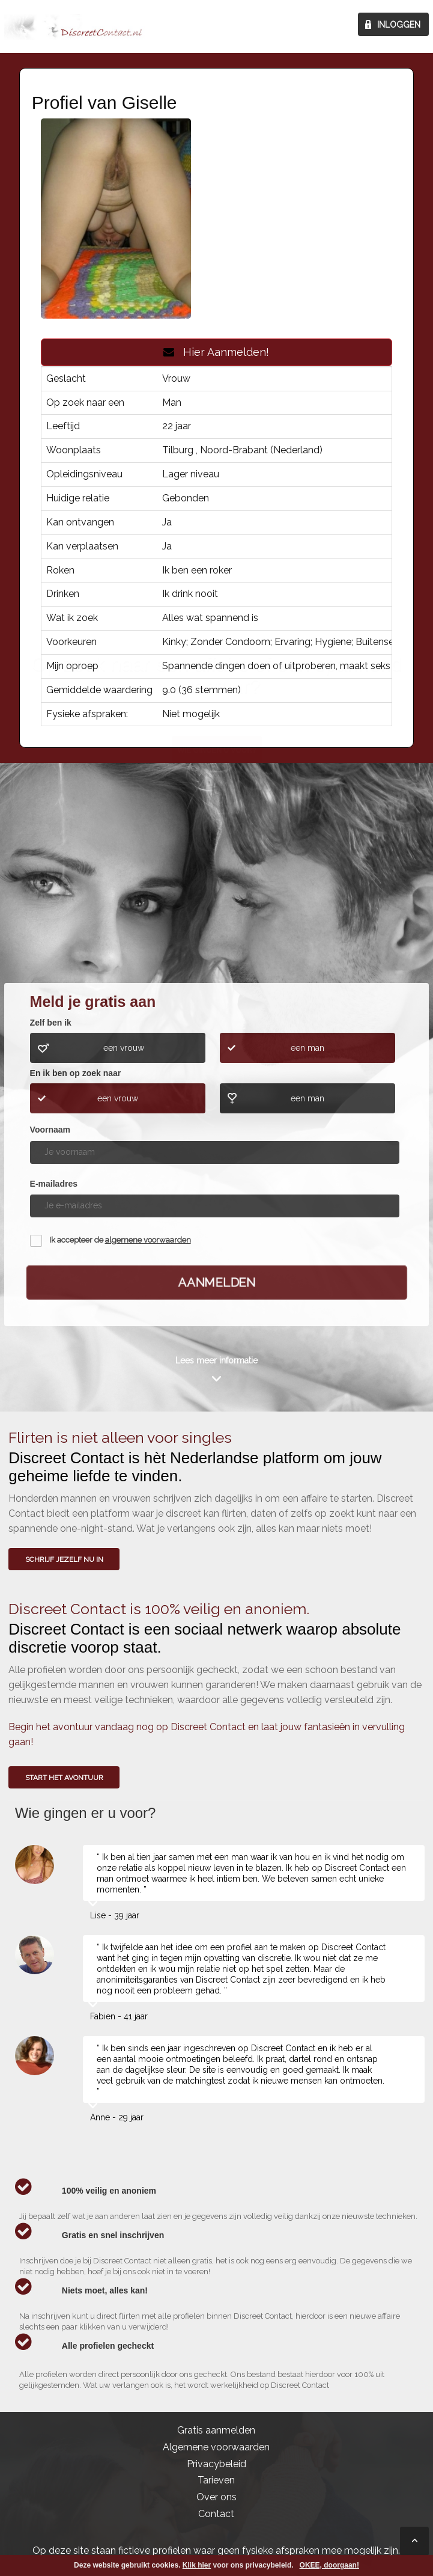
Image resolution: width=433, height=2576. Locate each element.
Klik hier (197, 2565)
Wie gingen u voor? (217, 891)
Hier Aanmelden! (216, 352)
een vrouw (123, 1048)
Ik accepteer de (120, 1239)
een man (307, 1048)
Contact (216, 2513)
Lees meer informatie (216, 1360)
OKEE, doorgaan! (329, 2565)
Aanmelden (216, 1282)
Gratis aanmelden (216, 2430)
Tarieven (216, 2480)
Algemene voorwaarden (216, 2447)
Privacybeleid (216, 2464)
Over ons (216, 2497)
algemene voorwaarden (148, 1239)
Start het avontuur (64, 1777)
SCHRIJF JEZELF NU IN (64, 1559)
